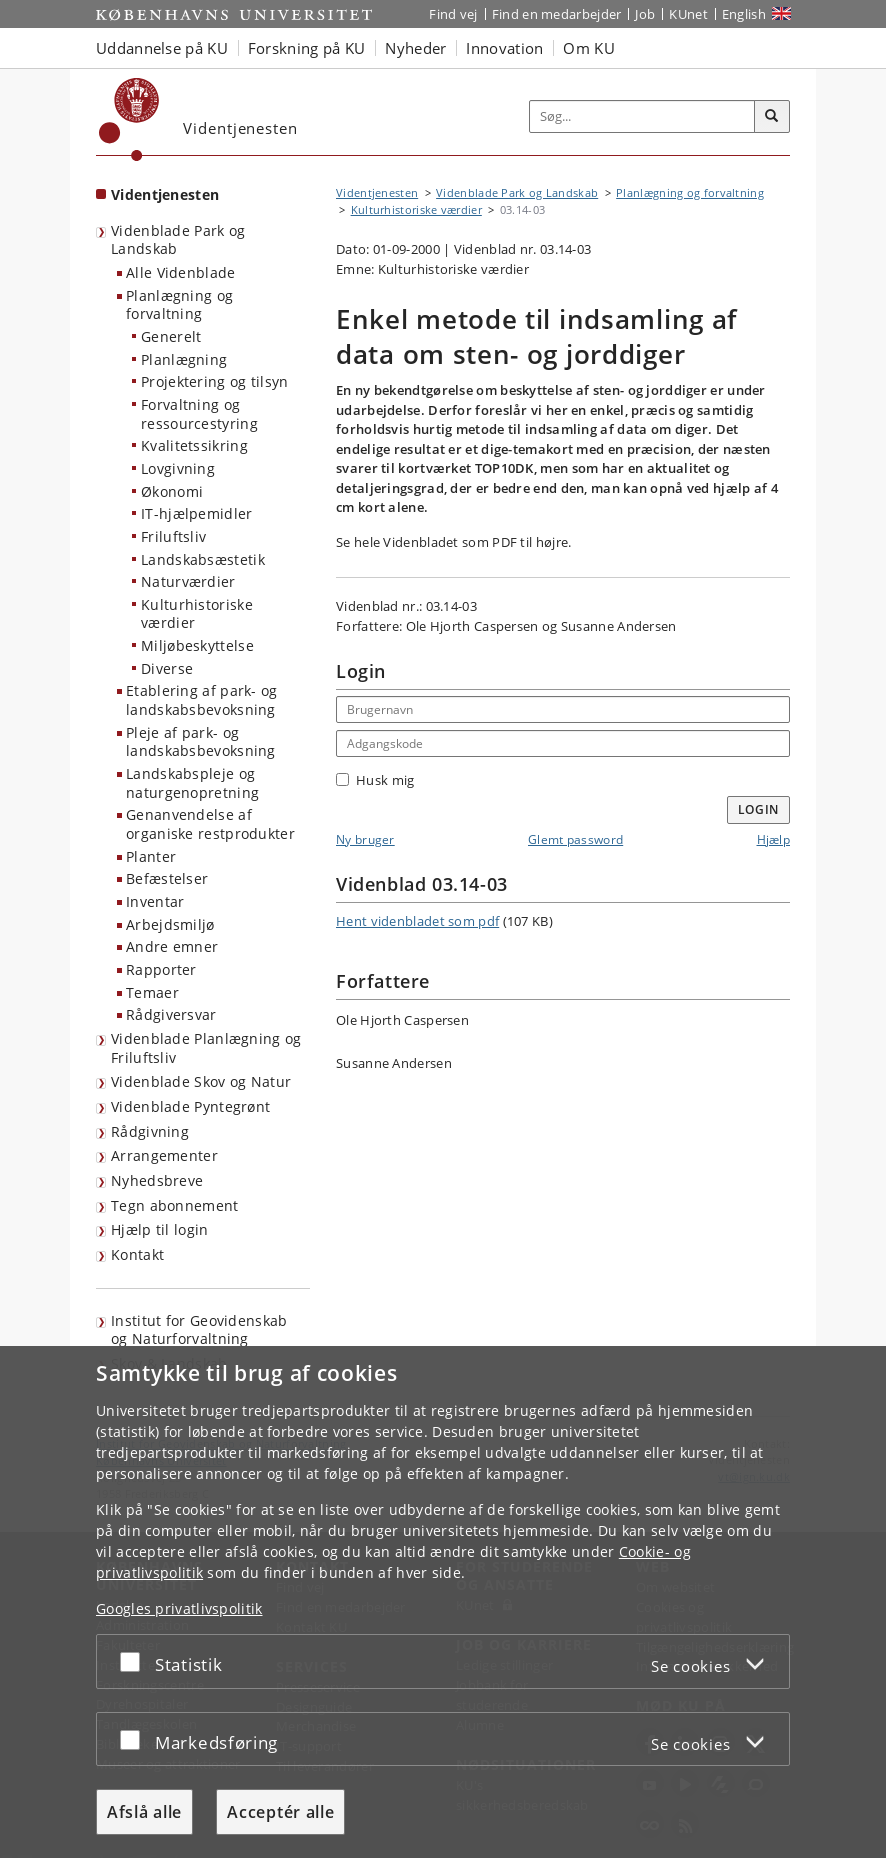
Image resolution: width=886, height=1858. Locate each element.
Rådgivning (150, 1131)
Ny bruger (365, 839)
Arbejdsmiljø (170, 924)
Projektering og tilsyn (215, 381)
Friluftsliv (173, 536)
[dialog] (443, 1602)
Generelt (171, 336)
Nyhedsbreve (157, 1180)
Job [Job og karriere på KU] (645, 14)
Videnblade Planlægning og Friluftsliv (206, 1048)
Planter (151, 856)
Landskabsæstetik (203, 559)
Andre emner (172, 946)
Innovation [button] (504, 48)
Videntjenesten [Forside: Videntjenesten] (165, 194)
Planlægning (184, 359)
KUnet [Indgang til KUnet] (688, 14)
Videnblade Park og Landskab (178, 240)
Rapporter (161, 969)
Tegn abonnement (175, 1205)
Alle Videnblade (181, 272)
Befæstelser (167, 878)
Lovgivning (178, 468)
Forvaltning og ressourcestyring (199, 414)
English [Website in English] (744, 14)
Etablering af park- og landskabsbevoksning (202, 700)
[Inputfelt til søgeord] (642, 116)
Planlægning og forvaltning (179, 305)
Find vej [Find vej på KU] (453, 14)
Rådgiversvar (171, 1014)
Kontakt (137, 1254)
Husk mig (375, 780)
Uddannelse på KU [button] (162, 48)
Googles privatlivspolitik (179, 1608)
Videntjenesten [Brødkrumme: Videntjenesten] (377, 192)
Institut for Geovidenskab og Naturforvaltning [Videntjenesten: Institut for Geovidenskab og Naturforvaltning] (199, 1330)
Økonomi (172, 491)
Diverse (167, 668)
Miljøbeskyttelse (197, 645)
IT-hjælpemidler (197, 513)
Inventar (155, 901)
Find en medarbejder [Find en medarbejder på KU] (557, 14)
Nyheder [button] (415, 48)
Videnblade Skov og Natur (201, 1081)
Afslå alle (144, 1812)
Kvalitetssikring (194, 445)
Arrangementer (164, 1155)
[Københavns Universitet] (129, 119)
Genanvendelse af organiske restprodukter (210, 824)
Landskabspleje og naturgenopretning (192, 783)
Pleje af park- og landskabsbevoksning (201, 742)
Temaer (152, 992)
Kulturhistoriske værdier (197, 614)
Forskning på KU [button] (307, 48)
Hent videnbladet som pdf (417, 921)
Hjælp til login (160, 1229)
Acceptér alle (280, 1812)
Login (759, 809)
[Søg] (772, 117)
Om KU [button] (589, 48)
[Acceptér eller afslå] (135, 1661)
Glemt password (575, 839)
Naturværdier (188, 581)
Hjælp (774, 839)
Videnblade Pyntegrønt (190, 1106)
